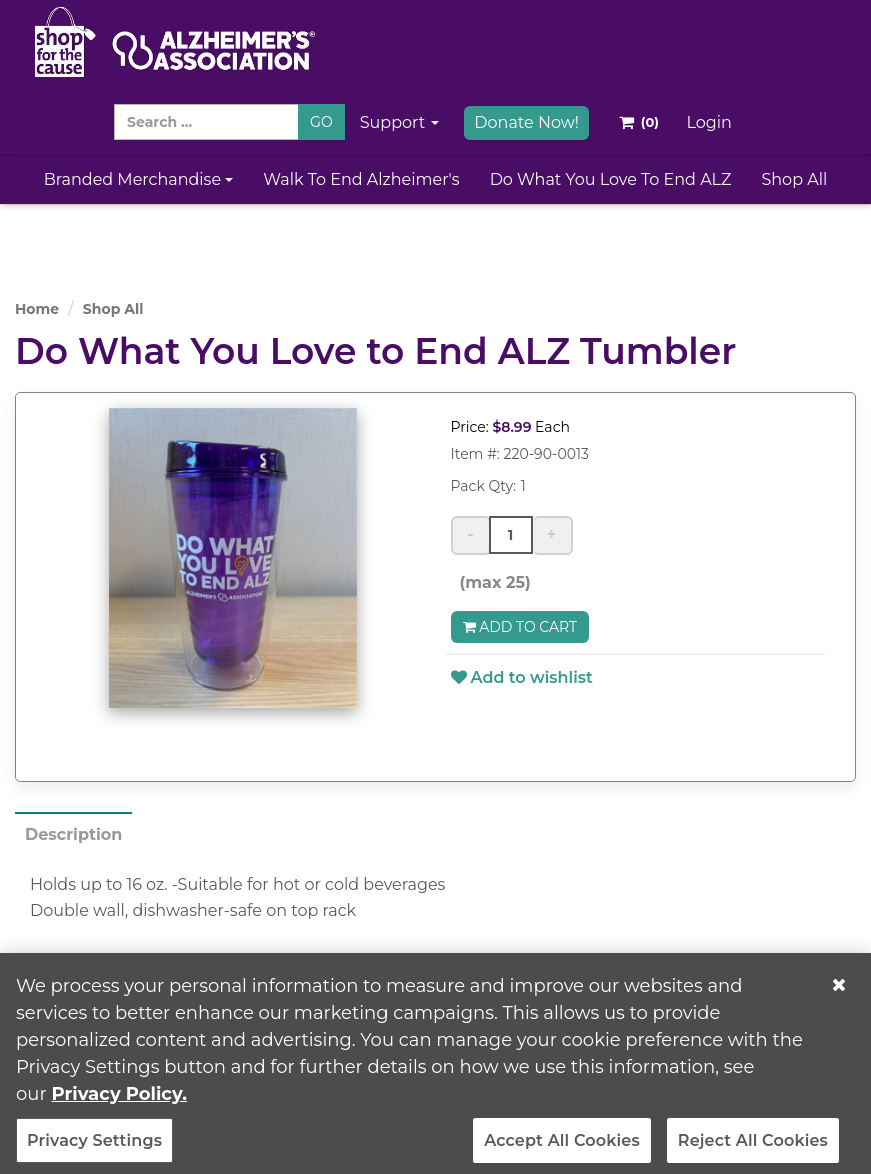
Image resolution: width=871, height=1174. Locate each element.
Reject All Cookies (753, 1147)
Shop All (794, 179)
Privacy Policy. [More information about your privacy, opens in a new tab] (119, 1101)
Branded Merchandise (139, 179)
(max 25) (491, 582)
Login (708, 122)
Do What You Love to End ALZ (611, 179)
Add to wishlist (522, 677)
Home (37, 309)
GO (321, 122)
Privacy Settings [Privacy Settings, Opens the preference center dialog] (94, 1147)
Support (400, 122)
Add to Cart (520, 627)
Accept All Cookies (562, 1147)
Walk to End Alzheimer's (361, 179)
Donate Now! (526, 122)
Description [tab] (73, 834)
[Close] (839, 992)
